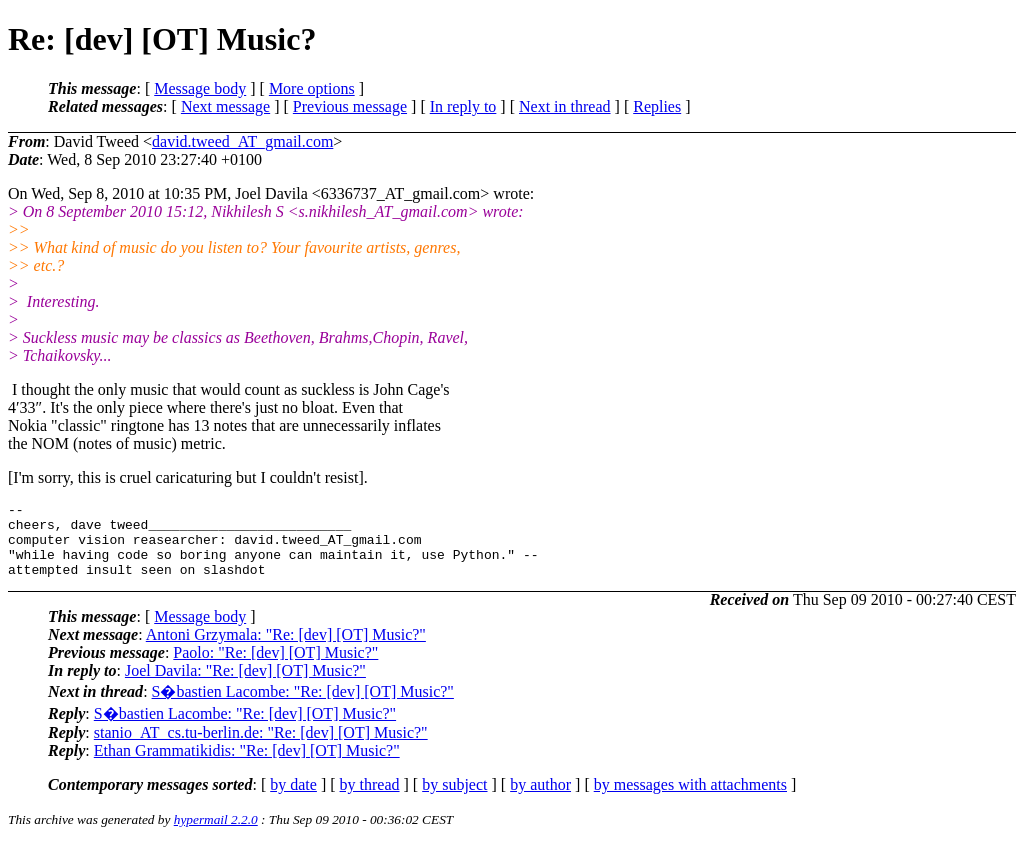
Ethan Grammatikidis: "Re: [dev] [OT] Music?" (247, 765)
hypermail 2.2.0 (216, 834)
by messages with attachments (690, 799)
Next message (225, 106)
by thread (370, 799)
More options (312, 88)
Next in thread (565, 106)
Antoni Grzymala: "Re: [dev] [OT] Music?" (286, 649)
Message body (200, 88)
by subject (454, 799)
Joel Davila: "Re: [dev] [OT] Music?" (245, 685)
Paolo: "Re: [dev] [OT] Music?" (275, 667)
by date (293, 799)
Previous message (350, 106)
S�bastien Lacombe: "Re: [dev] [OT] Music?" (303, 706)
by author (540, 799)
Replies (657, 106)
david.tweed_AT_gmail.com (242, 141)
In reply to (463, 106)
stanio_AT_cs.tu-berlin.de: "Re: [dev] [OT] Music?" (261, 747)
